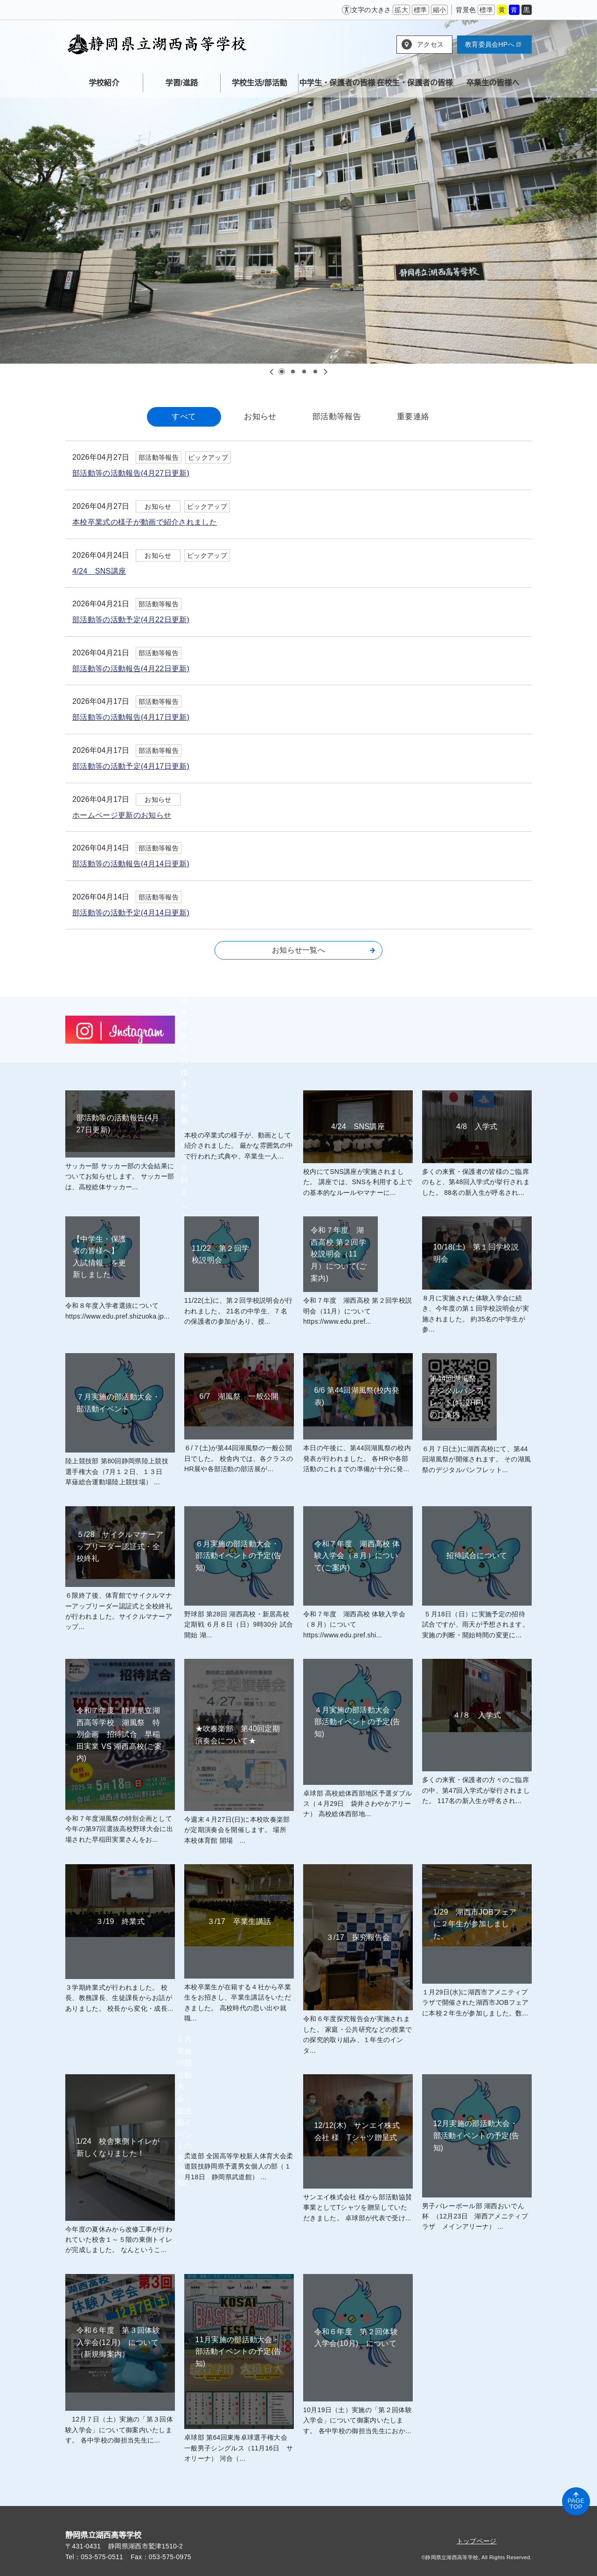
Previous (272, 371)
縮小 (439, 10)
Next (325, 371)
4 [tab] (315, 371)
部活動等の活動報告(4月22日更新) (130, 669)
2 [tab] (293, 371)
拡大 (401, 10)
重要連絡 (413, 416)
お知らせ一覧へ (323, 950)
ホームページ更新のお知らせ (121, 815)
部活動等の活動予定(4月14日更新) (130, 913)
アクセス (430, 44)
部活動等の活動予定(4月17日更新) (130, 766)
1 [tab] (281, 371)
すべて (184, 416)
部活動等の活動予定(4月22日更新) (130, 620)
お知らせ (260, 416)
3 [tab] (304, 371)
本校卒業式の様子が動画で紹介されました (144, 522)
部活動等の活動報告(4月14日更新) (130, 864)
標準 (420, 10)
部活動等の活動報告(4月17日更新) (130, 717)
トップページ (477, 2541)
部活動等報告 (336, 416)
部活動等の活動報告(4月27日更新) (130, 473)
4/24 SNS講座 (99, 571)
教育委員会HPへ (493, 44)
